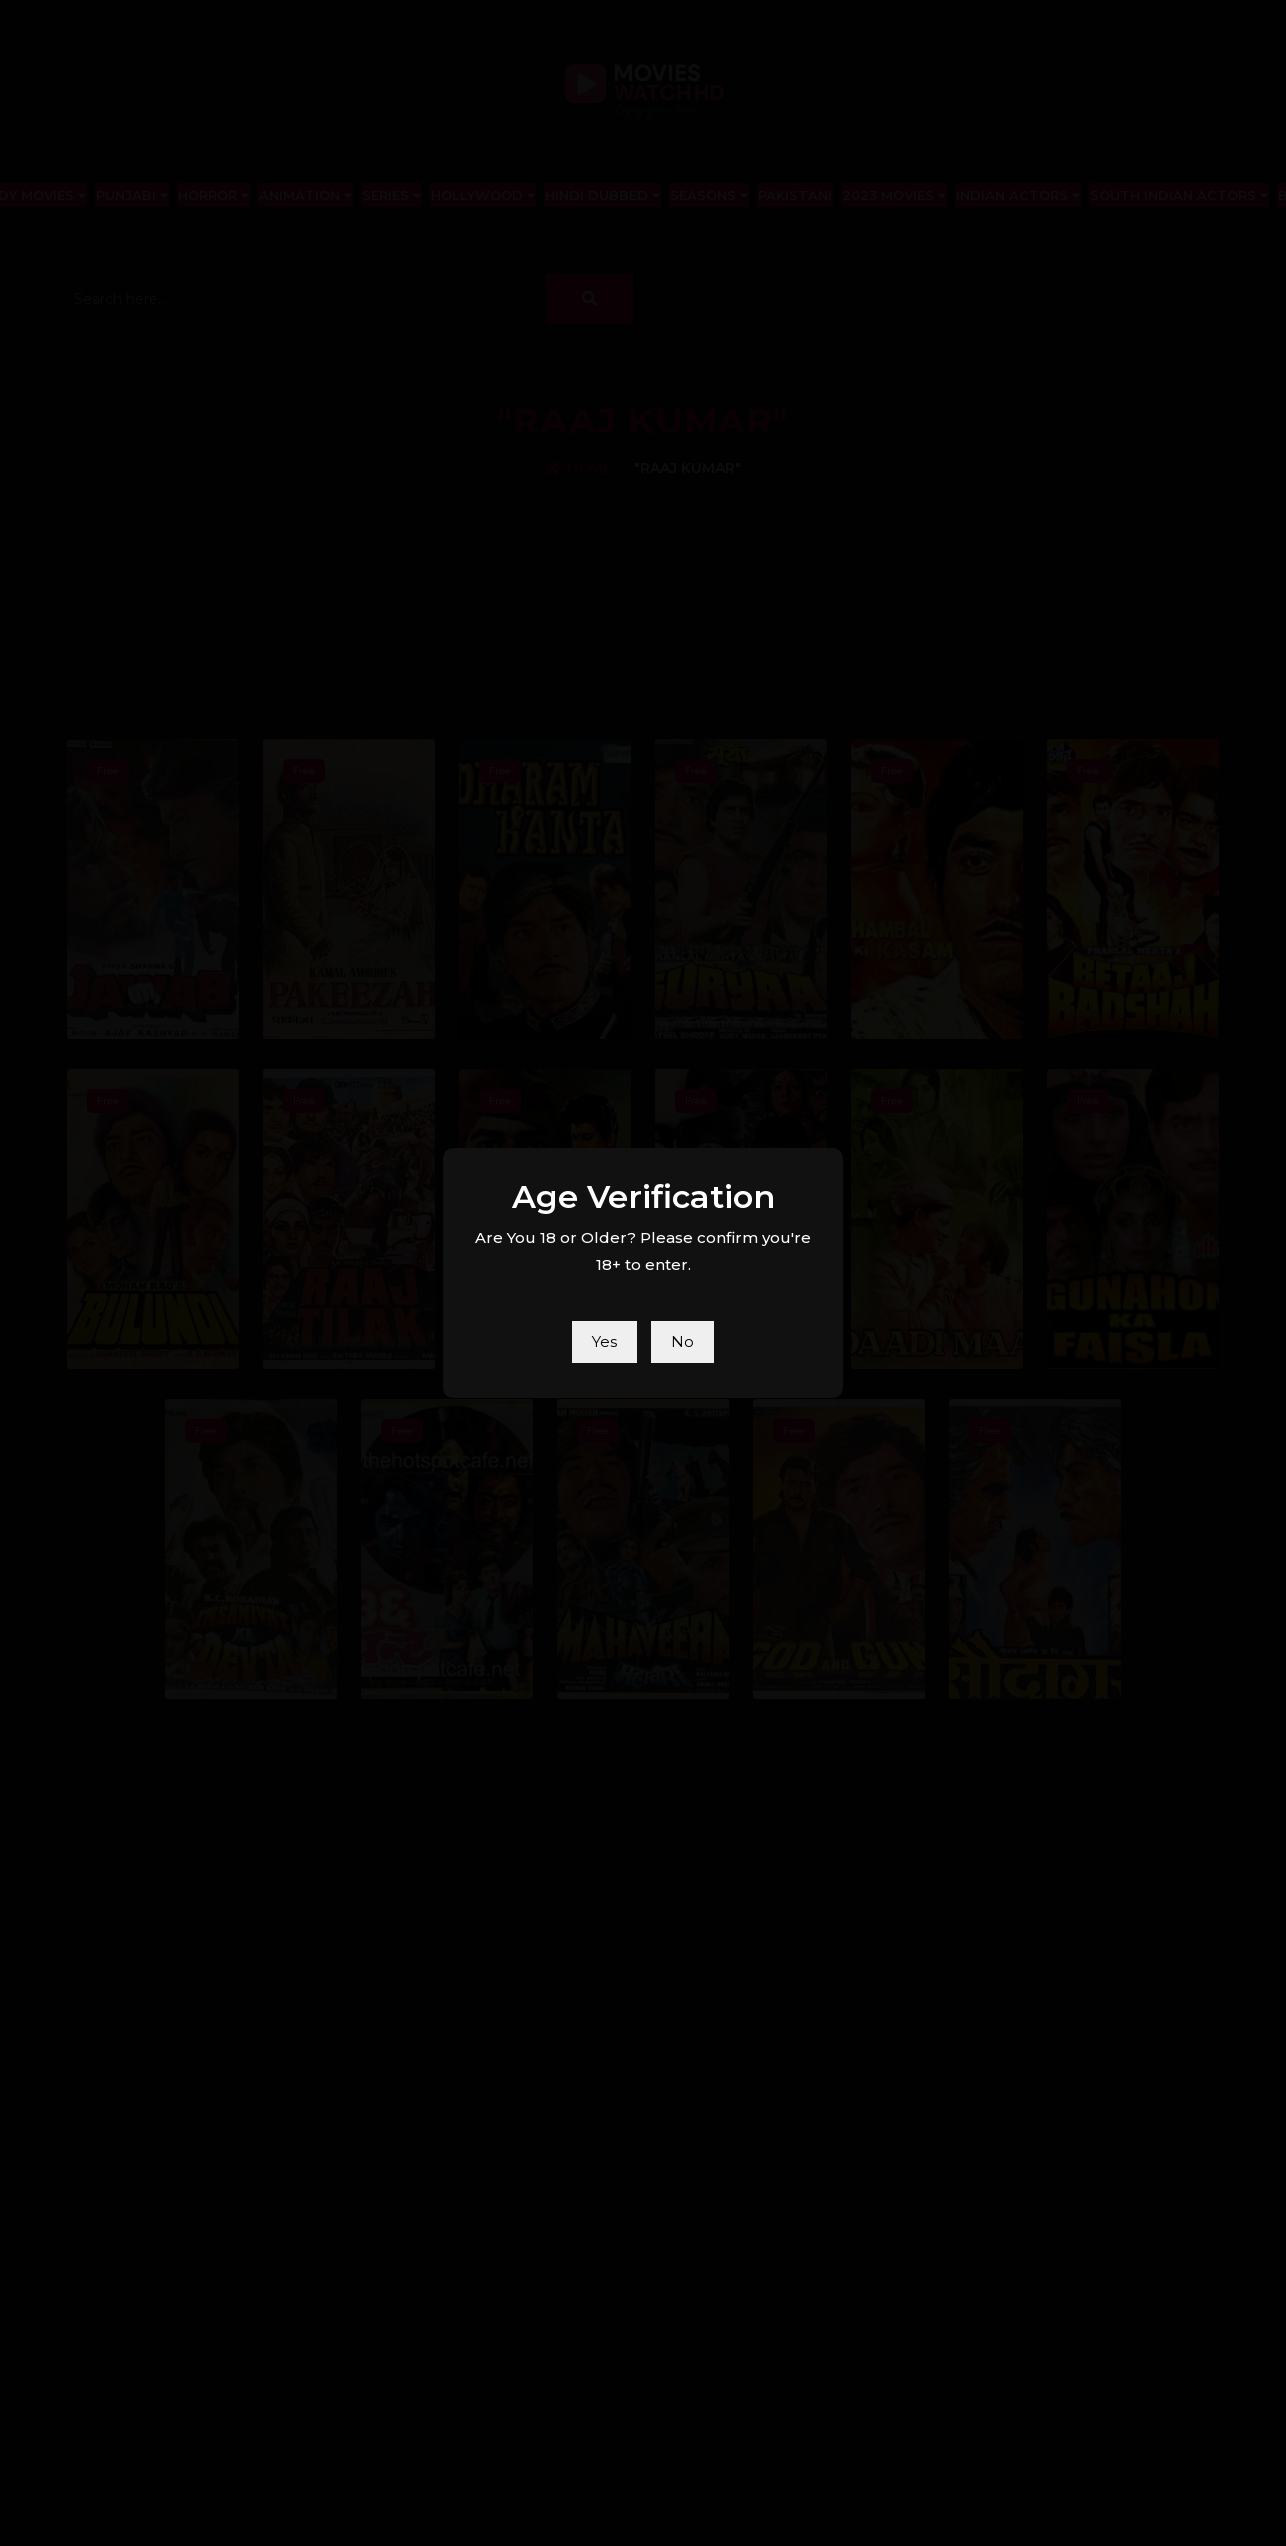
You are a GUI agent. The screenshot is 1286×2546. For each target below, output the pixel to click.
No (682, 1341)
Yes (604, 1341)
